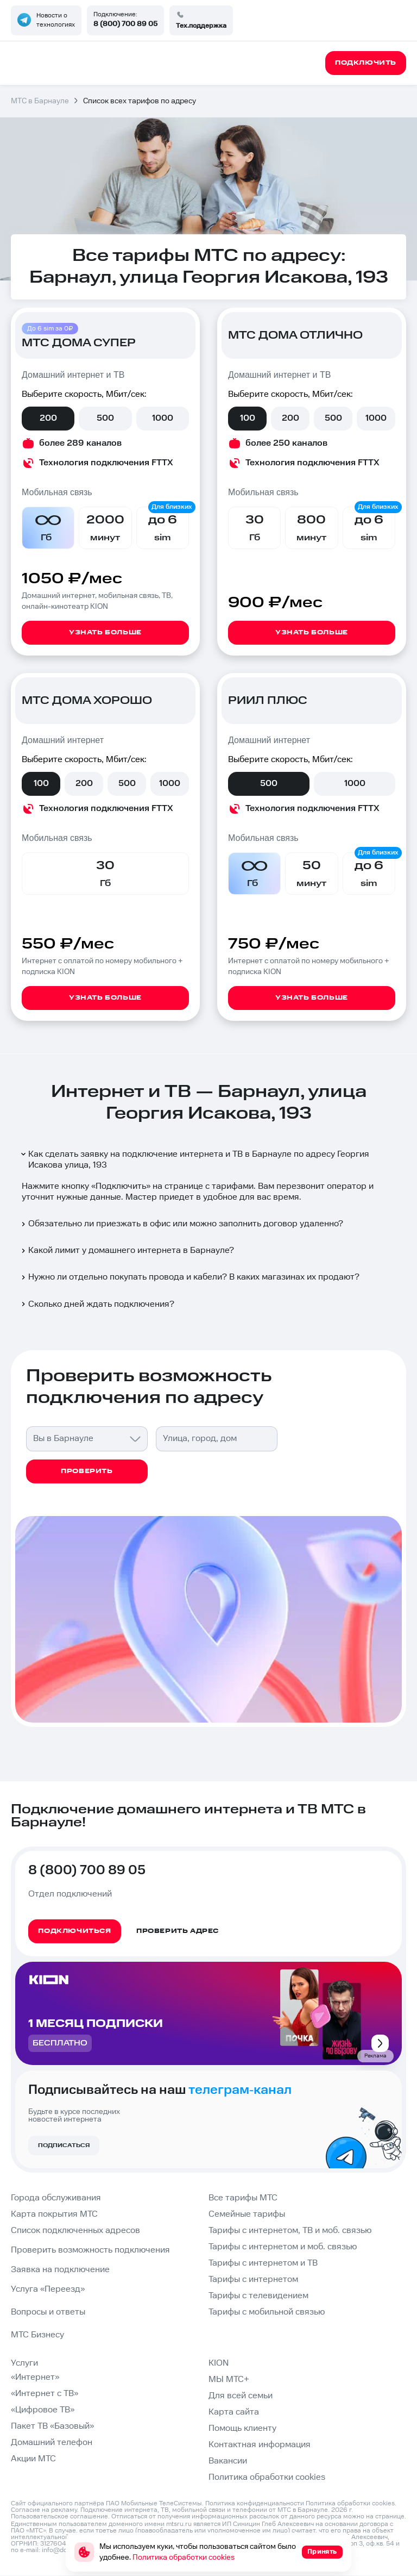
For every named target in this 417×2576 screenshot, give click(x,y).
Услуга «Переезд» (48, 2289)
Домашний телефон (51, 2442)
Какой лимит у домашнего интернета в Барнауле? (127, 1250)
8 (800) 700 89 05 (125, 24)
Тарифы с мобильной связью (266, 2312)
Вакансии (227, 2461)
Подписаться (64, 2145)
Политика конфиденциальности (254, 2503)
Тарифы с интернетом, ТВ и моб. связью (289, 2230)
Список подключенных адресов (75, 2230)
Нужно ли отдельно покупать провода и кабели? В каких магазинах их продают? (189, 1277)
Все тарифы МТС (242, 2198)
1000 (162, 418)
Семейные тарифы (246, 2214)
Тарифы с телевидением (258, 2296)
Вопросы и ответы (48, 2312)
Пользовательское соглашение (59, 2516)
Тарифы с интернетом (253, 2279)
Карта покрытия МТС (54, 2214)
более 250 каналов (286, 443)
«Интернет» (35, 2377)
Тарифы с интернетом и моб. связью (282, 2247)
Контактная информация (259, 2445)
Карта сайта (233, 2412)
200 (48, 418)
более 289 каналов (80, 443)
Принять (322, 2552)
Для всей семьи (240, 2396)
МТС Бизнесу (37, 2335)
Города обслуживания (56, 2198)
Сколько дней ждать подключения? (97, 1304)
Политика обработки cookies (266, 2477)
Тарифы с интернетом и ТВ (263, 2263)
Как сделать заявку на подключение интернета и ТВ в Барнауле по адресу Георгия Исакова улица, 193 (194, 1159)
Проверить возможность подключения (90, 2250)
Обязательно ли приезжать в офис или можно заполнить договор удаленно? (181, 1224)
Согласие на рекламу (44, 2510)
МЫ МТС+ (228, 2379)
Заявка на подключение (60, 2270)
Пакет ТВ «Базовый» (52, 2426)
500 (105, 418)
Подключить (121, 1186)
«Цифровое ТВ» (42, 2410)
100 (247, 418)
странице (390, 2516)
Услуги (24, 2363)
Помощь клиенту (242, 2428)
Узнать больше (105, 632)
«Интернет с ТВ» (44, 2393)
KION (218, 2363)
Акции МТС (33, 2459)
